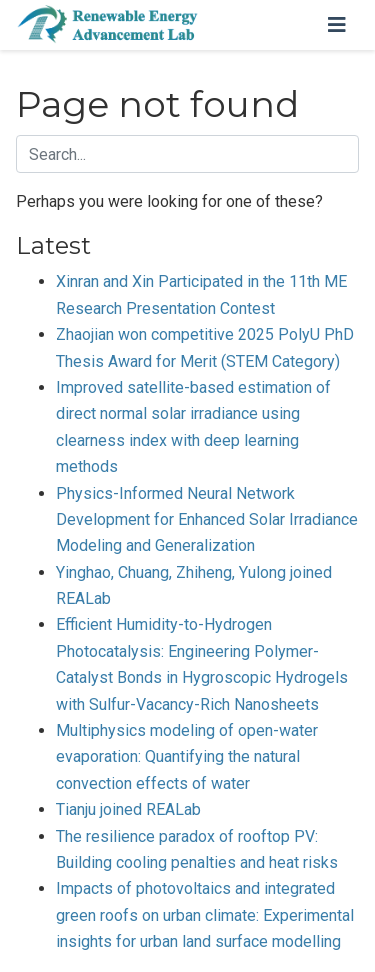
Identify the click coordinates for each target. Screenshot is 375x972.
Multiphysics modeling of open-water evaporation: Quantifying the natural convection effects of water (187, 757)
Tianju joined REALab (128, 809)
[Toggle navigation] (337, 25)
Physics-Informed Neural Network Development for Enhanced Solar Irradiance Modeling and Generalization (207, 520)
